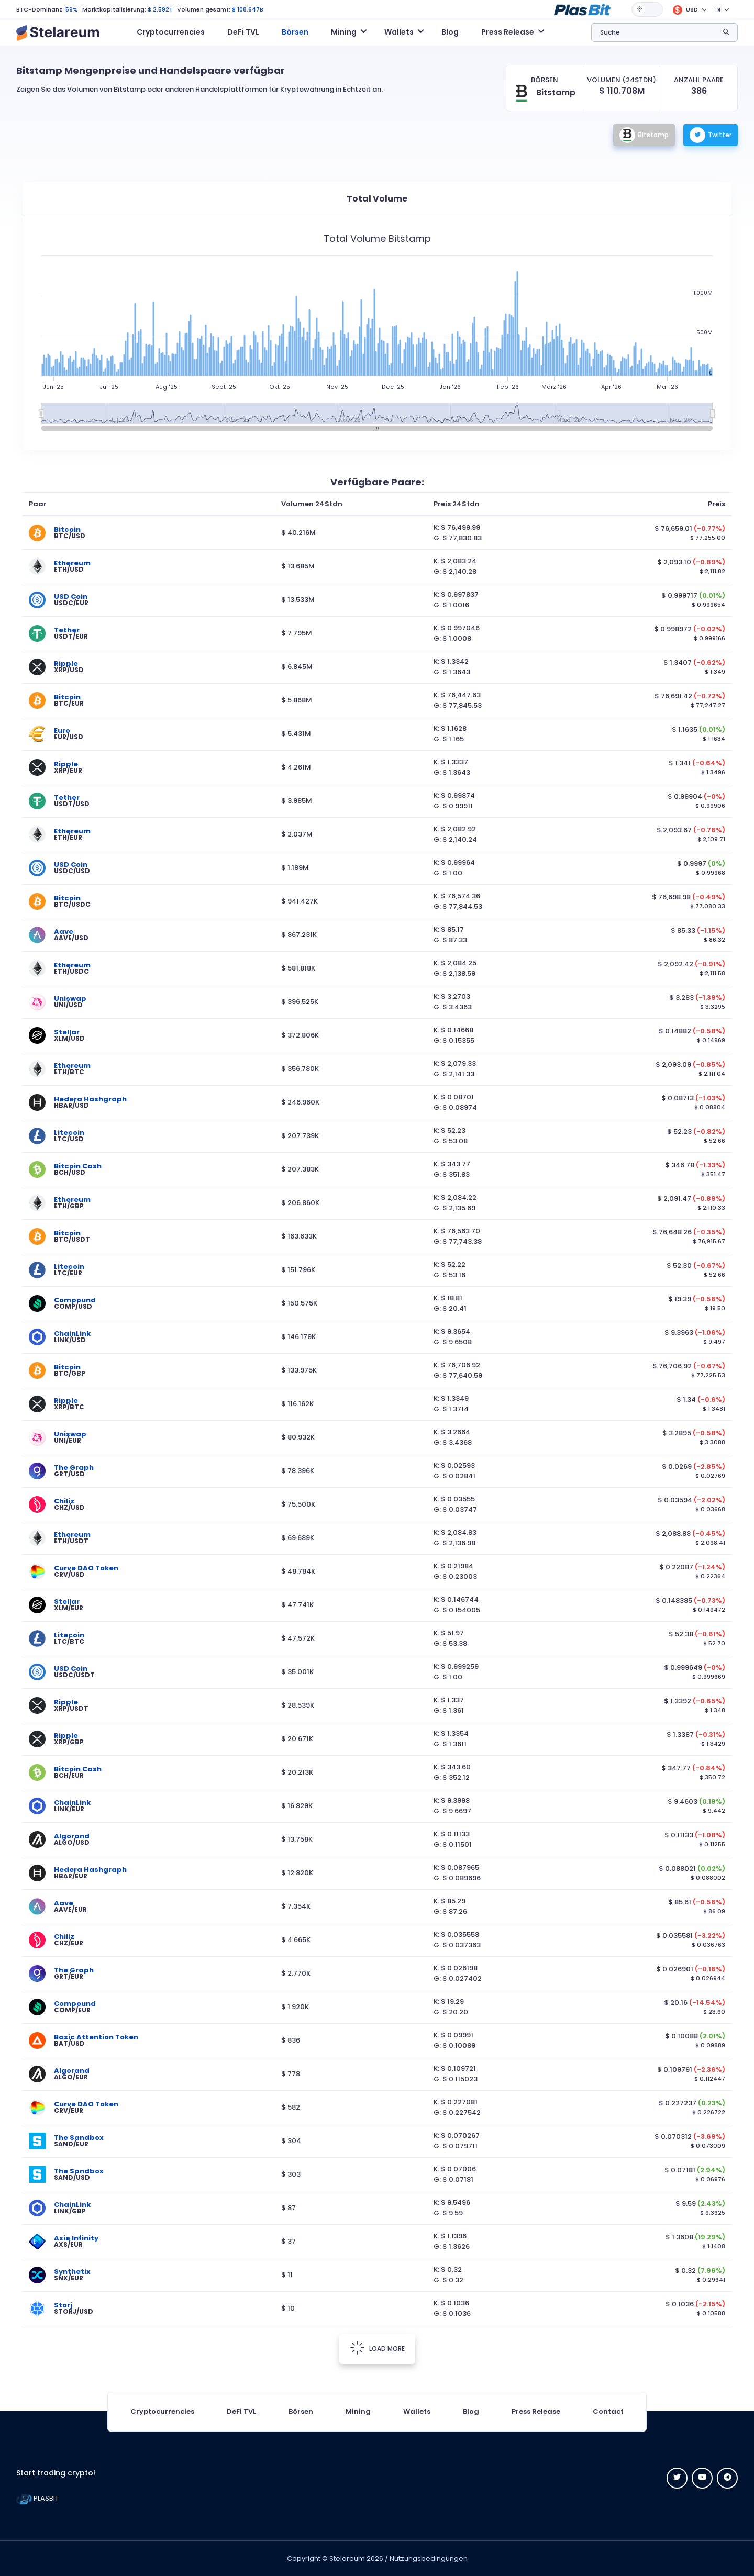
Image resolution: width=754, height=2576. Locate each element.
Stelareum (347, 2558)
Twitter (710, 135)
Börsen (295, 32)
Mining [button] (344, 32)
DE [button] (718, 10)
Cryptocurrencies (171, 32)
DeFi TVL (243, 32)
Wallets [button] (399, 32)
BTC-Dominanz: (40, 9)
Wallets (416, 2411)
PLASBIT (37, 2498)
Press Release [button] (507, 32)
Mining (358, 2411)
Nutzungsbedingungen (429, 2558)
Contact (608, 2411)
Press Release (536, 2411)
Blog (450, 32)
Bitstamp (644, 135)
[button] (582, 9)
